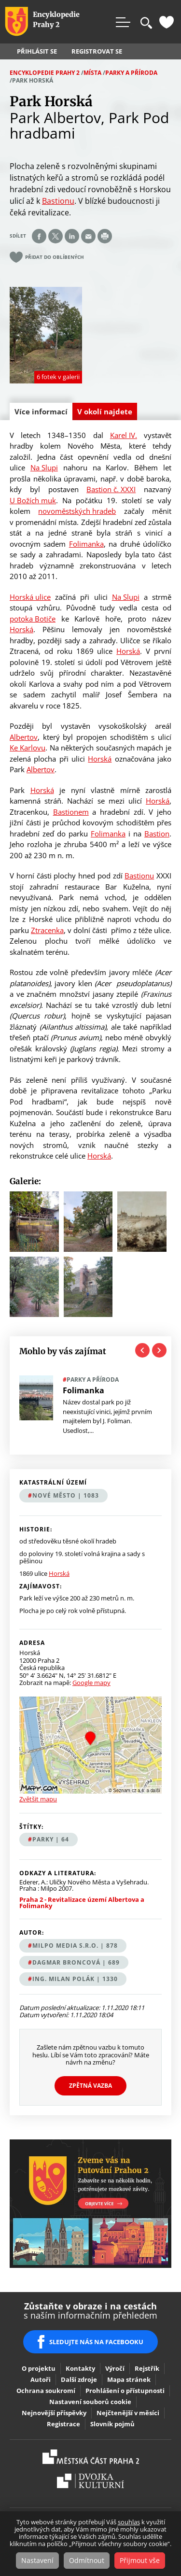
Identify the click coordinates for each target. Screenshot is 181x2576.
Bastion (156, 833)
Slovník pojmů (112, 2424)
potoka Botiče (33, 618)
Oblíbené (166, 22)
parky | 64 (50, 1839)
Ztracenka (47, 930)
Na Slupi (44, 467)
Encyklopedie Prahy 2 (45, 73)
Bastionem (71, 812)
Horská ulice (30, 597)
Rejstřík (147, 2368)
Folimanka (86, 544)
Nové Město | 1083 (65, 1495)
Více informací (43, 413)
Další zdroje (79, 2379)
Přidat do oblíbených (54, 257)
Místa (92, 73)
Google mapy (91, 1682)
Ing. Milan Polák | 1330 (75, 1979)
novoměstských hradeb (77, 511)
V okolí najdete (104, 411)
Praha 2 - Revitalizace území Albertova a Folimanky (81, 1903)
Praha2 (90, 2456)
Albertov (24, 737)
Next (159, 1350)
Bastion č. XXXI (111, 489)
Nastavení (37, 2560)
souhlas (129, 2522)
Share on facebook (39, 236)
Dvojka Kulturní (90, 2481)
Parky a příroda (131, 73)
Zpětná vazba (90, 2085)
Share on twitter (55, 236)
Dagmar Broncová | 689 (76, 1962)
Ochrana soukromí (45, 2390)
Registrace (63, 2424)
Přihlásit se (37, 51)
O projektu (39, 2368)
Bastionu (58, 201)
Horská (21, 629)
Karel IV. (123, 435)
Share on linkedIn (72, 236)
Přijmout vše (140, 2560)
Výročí (115, 2368)
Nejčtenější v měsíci (128, 2412)
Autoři (40, 2379)
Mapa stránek (129, 2379)
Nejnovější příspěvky (54, 2412)
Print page (104, 236)
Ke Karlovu (27, 747)
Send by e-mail (88, 236)
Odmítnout (86, 2560)
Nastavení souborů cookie (90, 2401)
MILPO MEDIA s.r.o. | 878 (75, 1945)
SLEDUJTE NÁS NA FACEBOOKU (96, 2341)
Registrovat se (96, 51)
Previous (142, 1350)
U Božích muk (33, 500)
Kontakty (80, 2368)
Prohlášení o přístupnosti (125, 2390)
